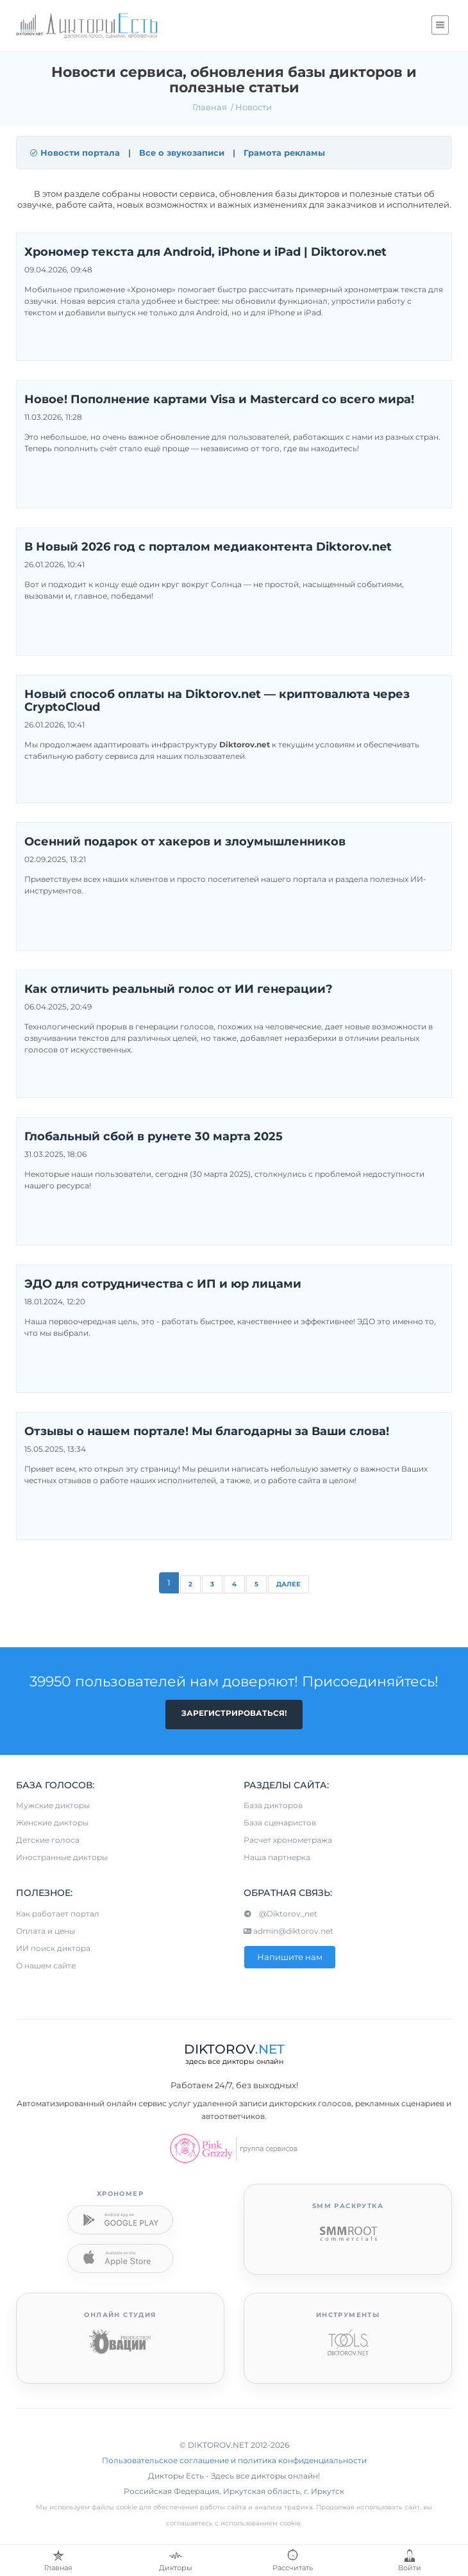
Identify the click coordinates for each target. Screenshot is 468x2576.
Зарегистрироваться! (234, 1713)
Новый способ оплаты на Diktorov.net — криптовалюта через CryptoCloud (217, 701)
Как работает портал (57, 1913)
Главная (209, 107)
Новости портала (74, 152)
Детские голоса (47, 1840)
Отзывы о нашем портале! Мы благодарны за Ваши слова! (206, 1431)
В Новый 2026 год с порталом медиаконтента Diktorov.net (208, 547)
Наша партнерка (277, 1857)
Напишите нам (289, 1957)
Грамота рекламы (284, 152)
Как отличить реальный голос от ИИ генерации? (178, 989)
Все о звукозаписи (181, 152)
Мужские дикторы (53, 1805)
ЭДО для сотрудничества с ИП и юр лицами (162, 1284)
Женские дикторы (52, 1822)
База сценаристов (280, 1822)
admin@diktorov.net (288, 1931)
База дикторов (273, 1805)
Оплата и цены (45, 1931)
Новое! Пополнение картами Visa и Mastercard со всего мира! (219, 400)
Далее (288, 1584)
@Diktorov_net (280, 1913)
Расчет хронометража (288, 1840)
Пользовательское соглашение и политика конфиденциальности (234, 2460)
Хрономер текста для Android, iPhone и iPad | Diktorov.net (205, 252)
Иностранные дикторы (62, 1857)
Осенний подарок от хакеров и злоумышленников (185, 842)
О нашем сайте (46, 1965)
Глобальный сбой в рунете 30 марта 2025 (153, 1137)
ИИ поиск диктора (53, 1948)
